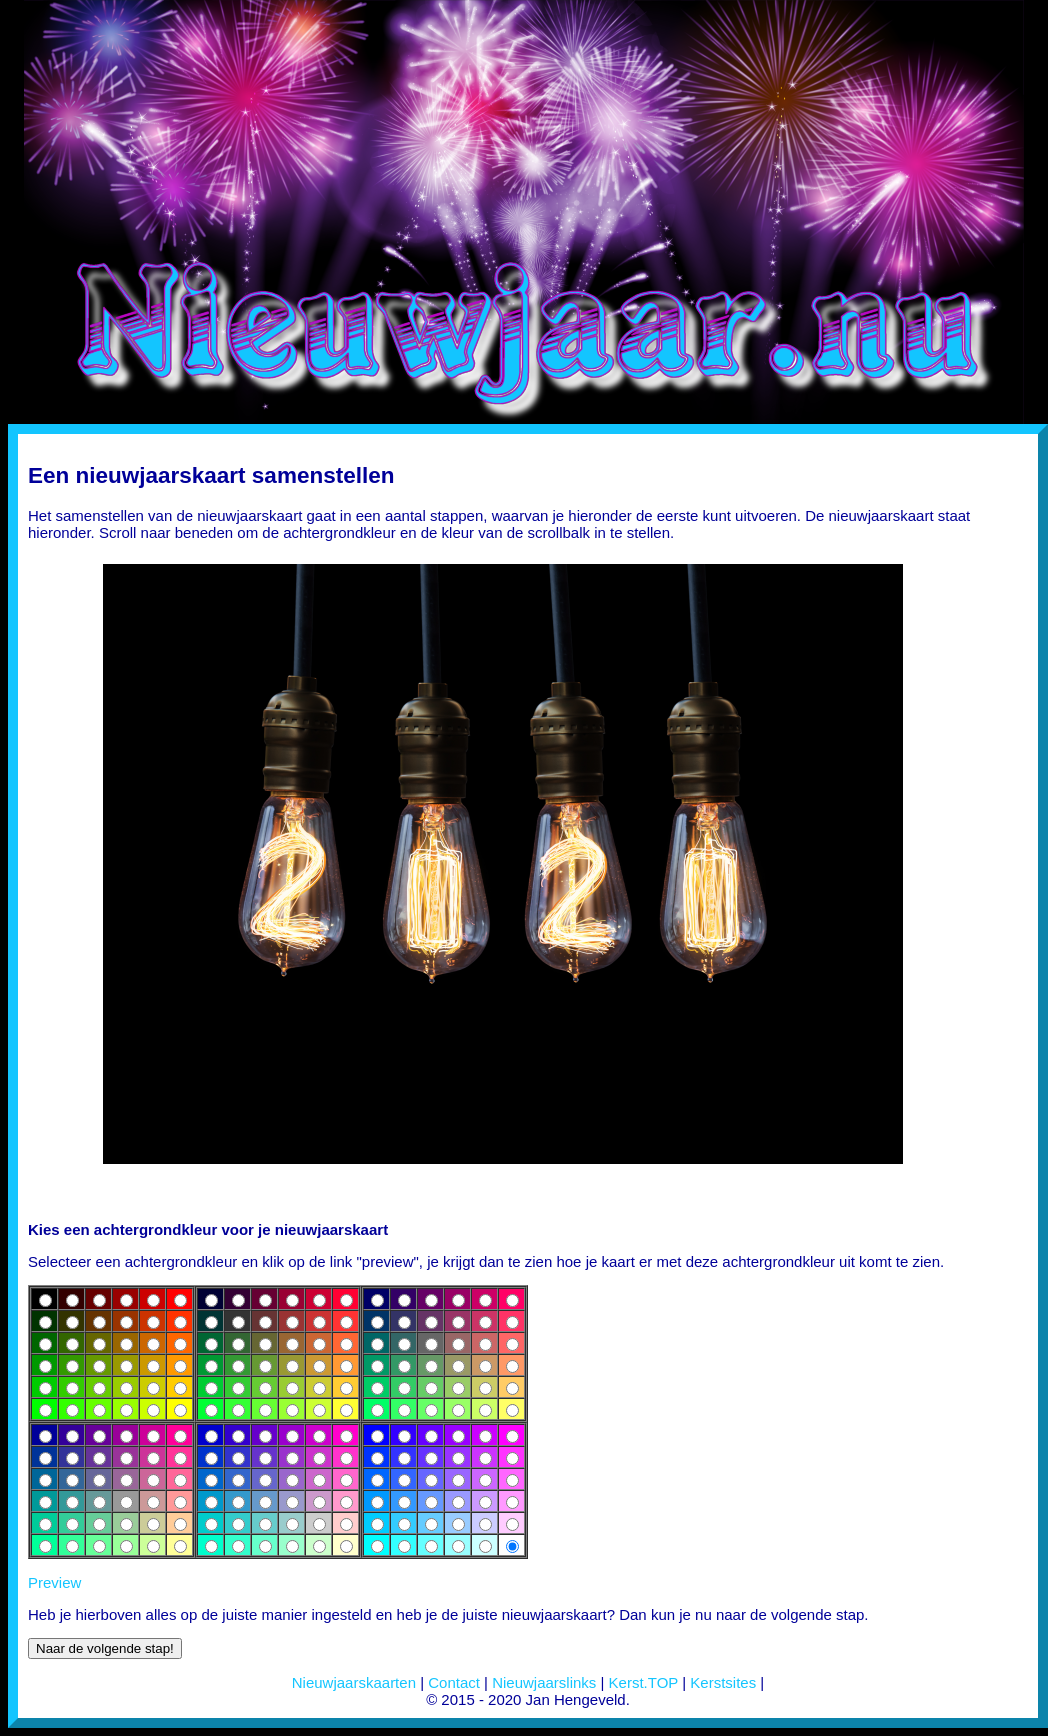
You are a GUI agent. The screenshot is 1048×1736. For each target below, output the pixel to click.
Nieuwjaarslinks (544, 1682)
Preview (54, 1582)
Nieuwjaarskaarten (354, 1682)
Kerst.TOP (643, 1682)
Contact (454, 1682)
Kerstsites (723, 1682)
